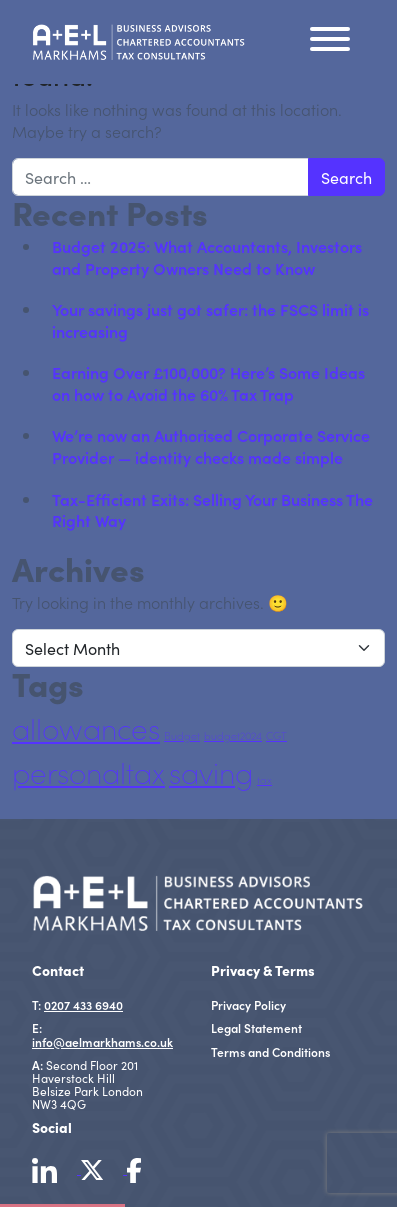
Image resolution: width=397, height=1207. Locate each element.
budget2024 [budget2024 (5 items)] (233, 736)
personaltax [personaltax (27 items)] (88, 772)
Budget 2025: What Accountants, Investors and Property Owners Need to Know (207, 257)
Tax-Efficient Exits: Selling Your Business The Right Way (212, 510)
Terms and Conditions (270, 1051)
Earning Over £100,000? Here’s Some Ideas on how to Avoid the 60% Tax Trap (208, 383)
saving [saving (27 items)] (211, 772)
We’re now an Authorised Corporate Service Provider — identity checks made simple (211, 446)
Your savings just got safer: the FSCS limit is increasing (210, 320)
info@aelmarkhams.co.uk (102, 1041)
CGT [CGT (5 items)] (276, 736)
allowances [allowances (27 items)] (86, 728)
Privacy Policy (248, 1004)
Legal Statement (256, 1027)
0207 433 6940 (83, 1004)
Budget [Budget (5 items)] (182, 736)
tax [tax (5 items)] (264, 780)
